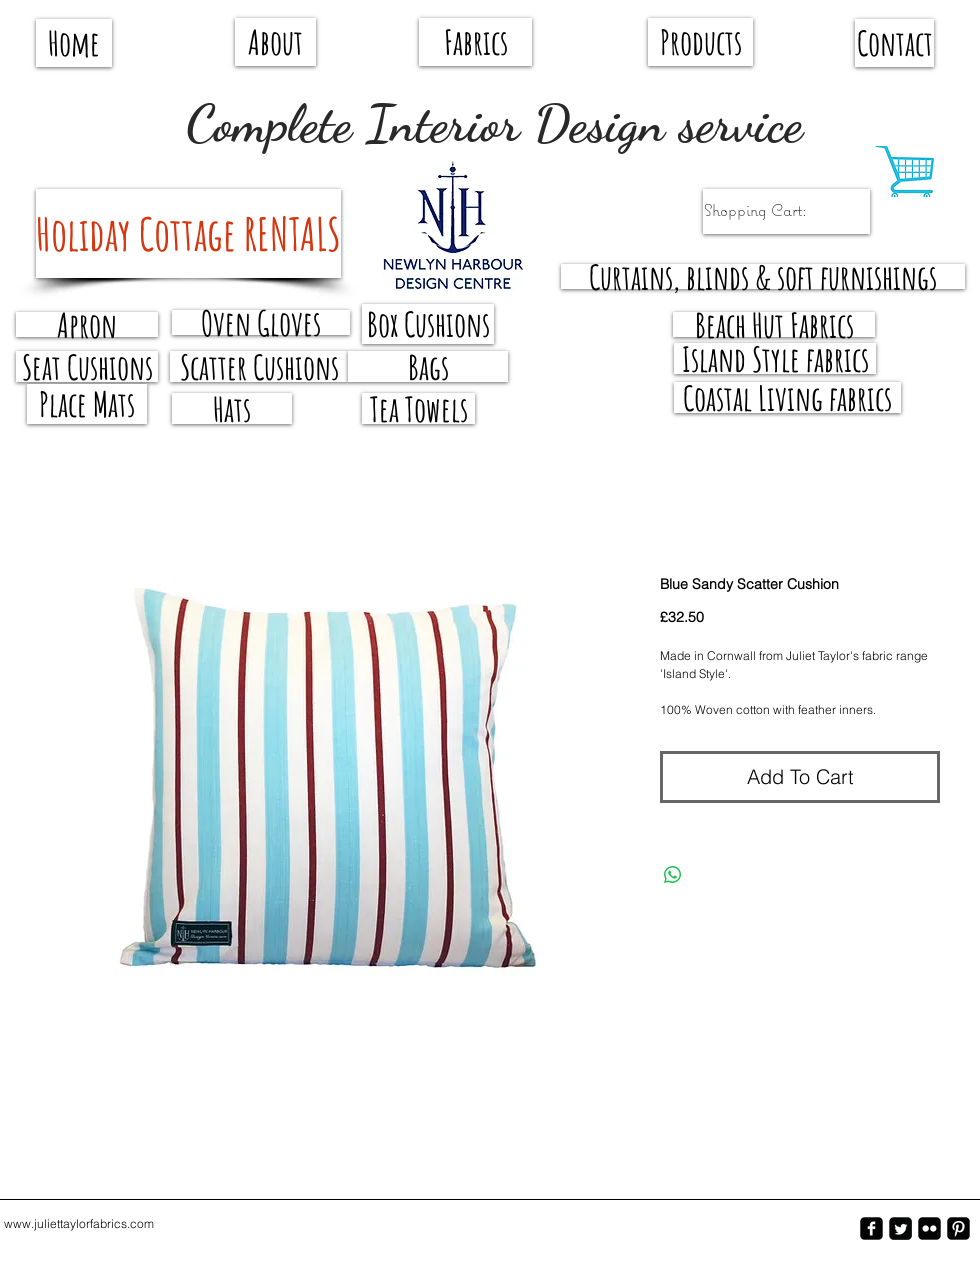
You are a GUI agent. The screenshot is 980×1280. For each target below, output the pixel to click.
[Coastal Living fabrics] (787, 397)
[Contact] (894, 43)
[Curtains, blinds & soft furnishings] (763, 276)
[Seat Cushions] (87, 366)
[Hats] (232, 408)
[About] (275, 42)
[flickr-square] (929, 1228)
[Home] (74, 43)
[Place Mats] (87, 404)
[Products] (700, 42)
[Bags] (428, 366)
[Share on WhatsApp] (673, 875)
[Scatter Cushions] (259, 366)
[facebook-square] (871, 1228)
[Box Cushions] (428, 324)
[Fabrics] (475, 42)
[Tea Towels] (418, 408)
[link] (775, 210)
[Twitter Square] (900, 1228)
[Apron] (87, 324)
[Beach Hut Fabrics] (774, 324)
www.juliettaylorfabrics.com (79, 1223)
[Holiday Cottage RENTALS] (188, 233)
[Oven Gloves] (261, 322)
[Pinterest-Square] (958, 1228)
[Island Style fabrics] (775, 358)
